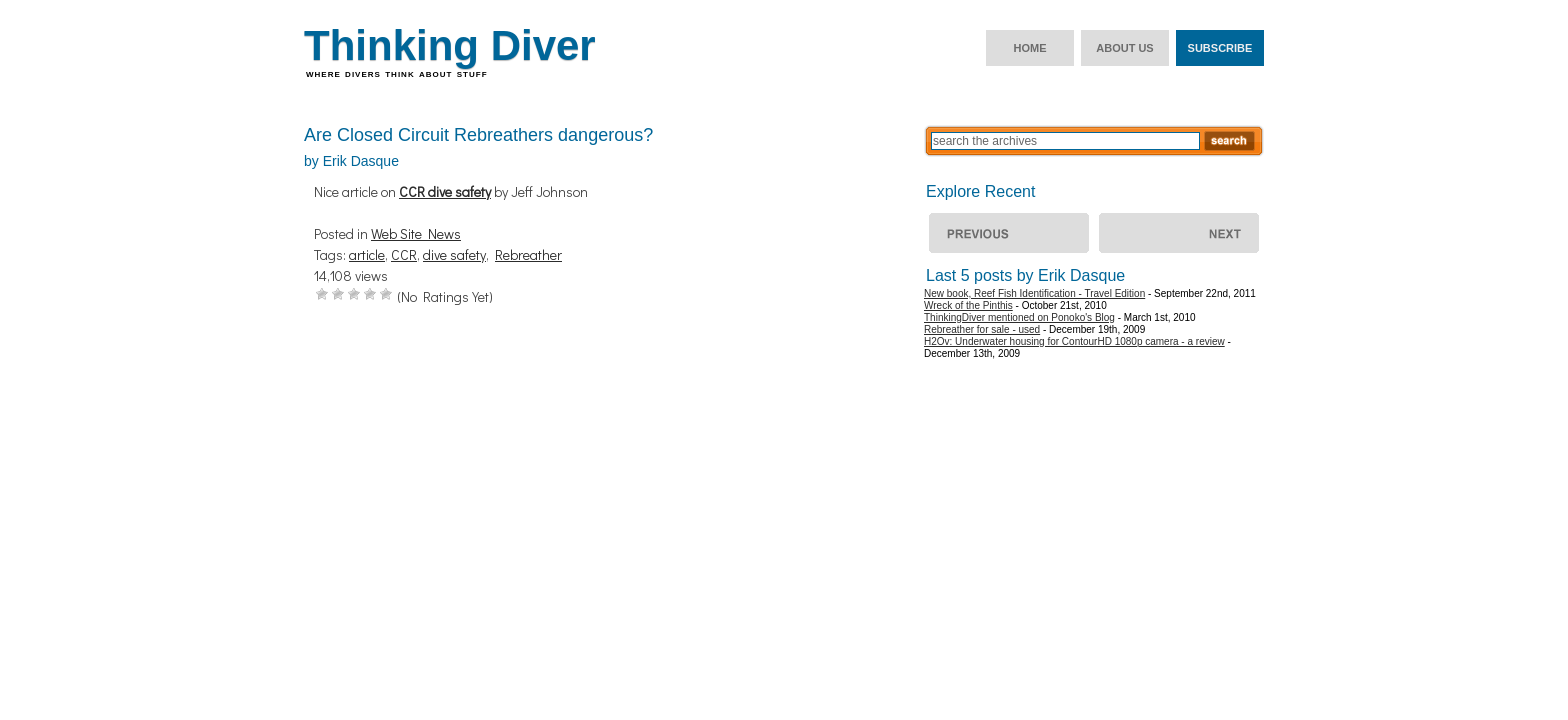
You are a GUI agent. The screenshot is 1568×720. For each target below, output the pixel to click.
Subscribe (1220, 48)
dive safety (454, 254)
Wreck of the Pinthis (1179, 233)
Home (1030, 48)
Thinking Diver (450, 45)
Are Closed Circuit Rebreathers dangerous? (478, 135)
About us (1124, 48)
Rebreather (528, 254)
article (367, 254)
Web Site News (416, 233)
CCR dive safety (445, 191)
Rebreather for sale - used (982, 329)
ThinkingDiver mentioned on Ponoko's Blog (1019, 317)
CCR (404, 254)
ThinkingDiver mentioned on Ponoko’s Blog (1009, 233)
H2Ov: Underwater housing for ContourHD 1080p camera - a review (1074, 341)
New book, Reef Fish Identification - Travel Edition (1034, 293)
